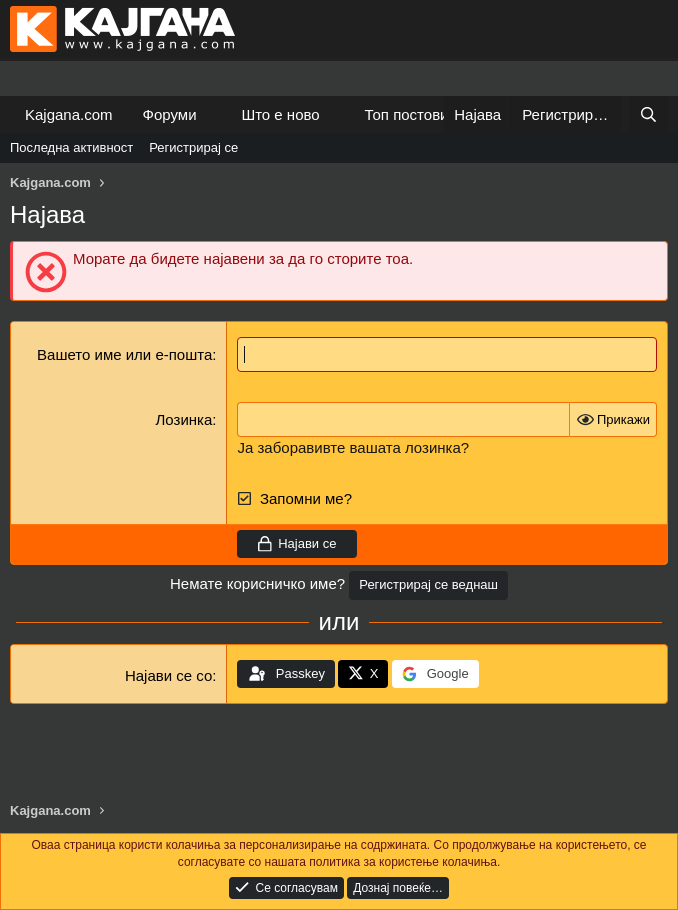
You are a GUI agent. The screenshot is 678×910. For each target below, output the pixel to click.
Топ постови (407, 114)
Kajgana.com (69, 114)
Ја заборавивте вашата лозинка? (353, 447)
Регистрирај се (193, 147)
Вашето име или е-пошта (124, 354)
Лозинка (184, 419)
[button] (212, 114)
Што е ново (280, 114)
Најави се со (168, 675)
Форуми (170, 114)
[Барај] (648, 114)
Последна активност (71, 147)
